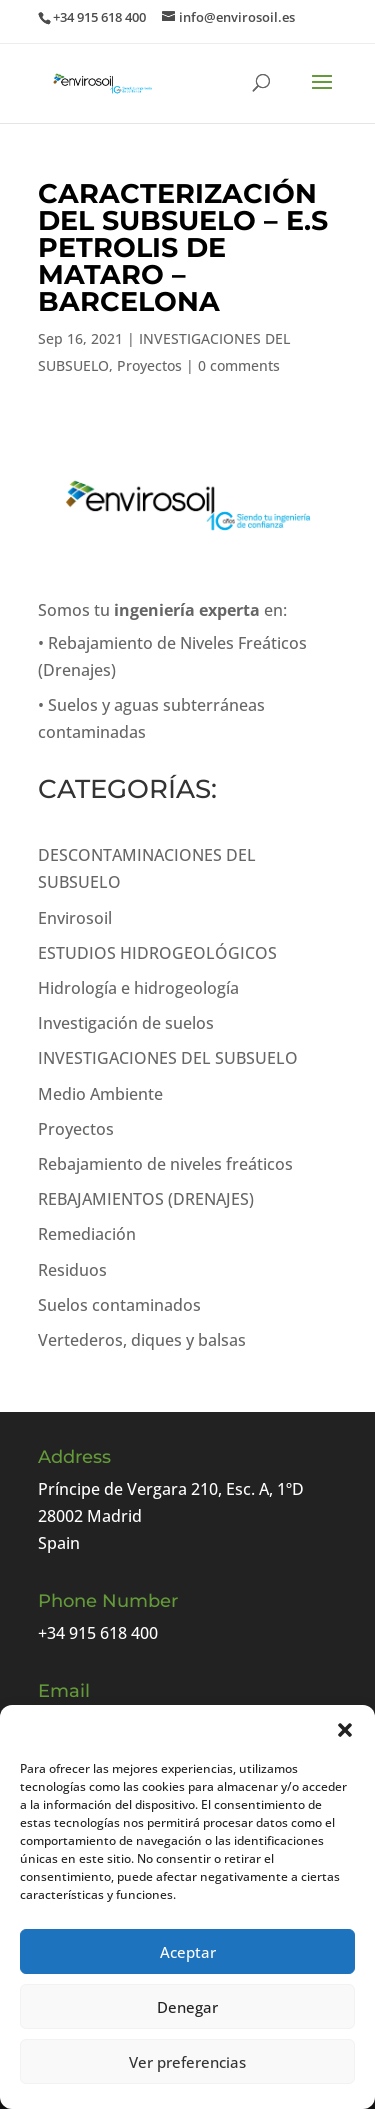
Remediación (87, 1234)
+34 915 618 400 (98, 1633)
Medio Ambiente (100, 1094)
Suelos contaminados (119, 1305)
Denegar (187, 2007)
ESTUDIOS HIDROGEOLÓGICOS (157, 953)
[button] (345, 1730)
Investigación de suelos (126, 1023)
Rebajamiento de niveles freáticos (165, 1164)
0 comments (239, 365)
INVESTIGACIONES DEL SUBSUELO (168, 1058)
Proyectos (149, 365)
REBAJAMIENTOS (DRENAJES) (146, 1199)
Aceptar (188, 1952)
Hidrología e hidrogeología (138, 988)
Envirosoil (75, 918)
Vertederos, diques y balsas (142, 1340)
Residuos (72, 1270)
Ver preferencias (187, 2062)
